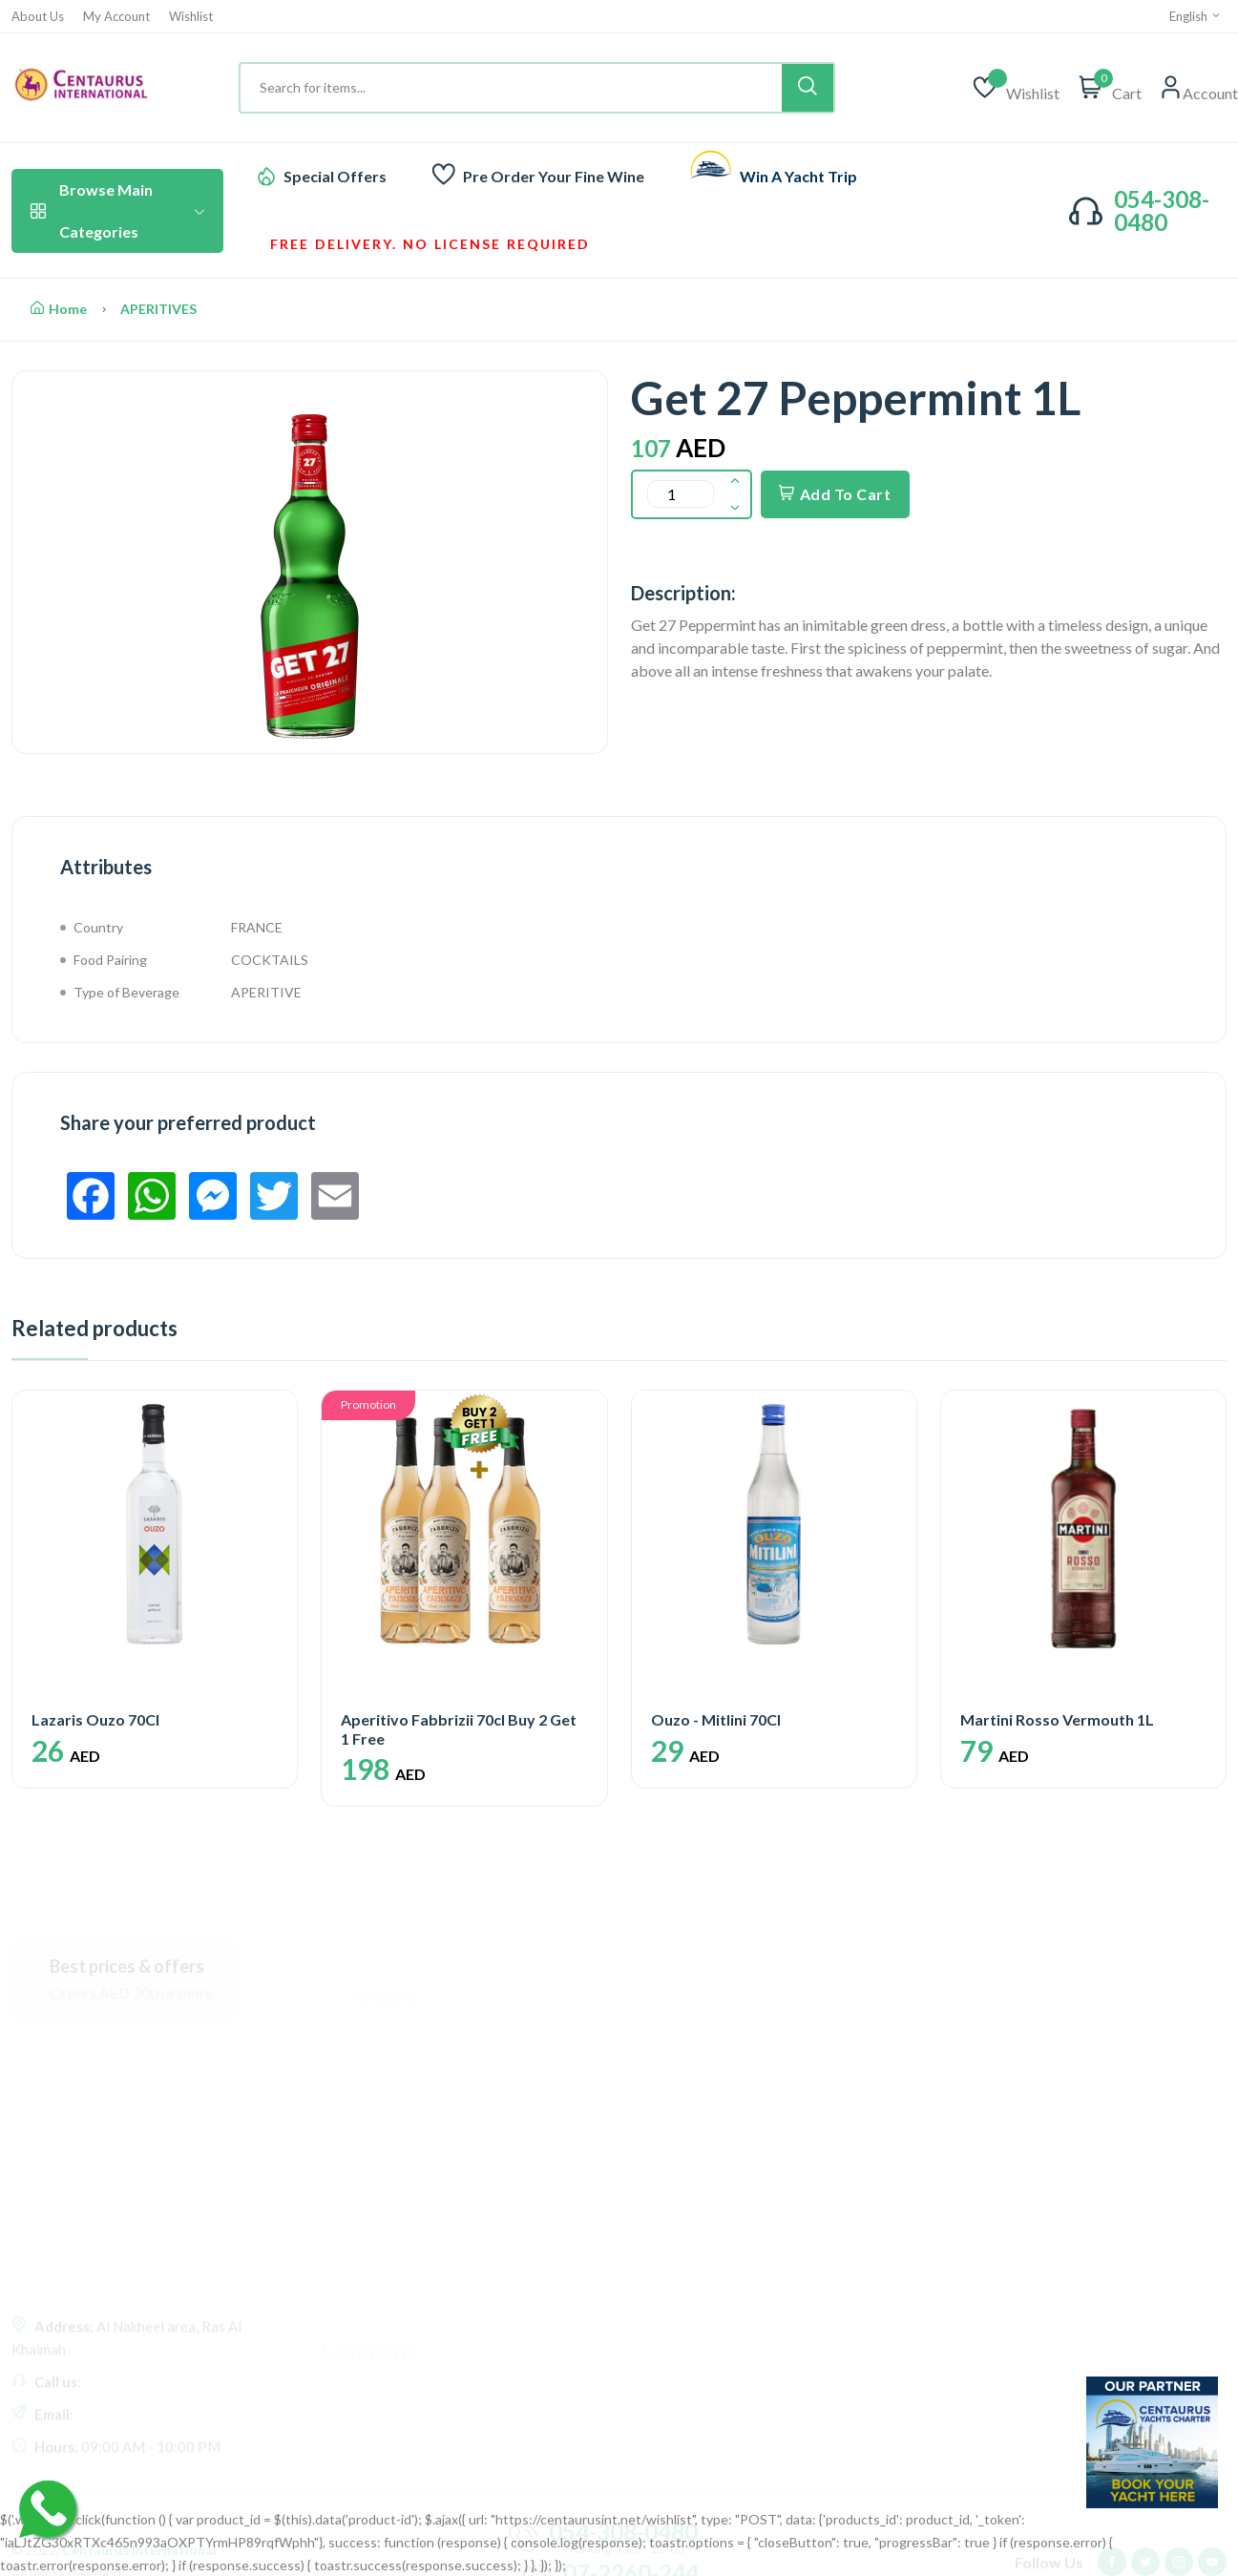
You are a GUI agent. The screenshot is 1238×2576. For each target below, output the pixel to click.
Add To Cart (836, 494)
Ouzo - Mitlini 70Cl (716, 1719)
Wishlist (191, 16)
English (1195, 16)
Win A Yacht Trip (798, 176)
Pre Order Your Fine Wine (553, 176)
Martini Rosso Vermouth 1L (1057, 1719)
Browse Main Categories (117, 210)
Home (59, 309)
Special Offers (335, 176)
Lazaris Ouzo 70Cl (95, 1719)
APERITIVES (158, 309)
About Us (37, 16)
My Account (116, 16)
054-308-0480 (1161, 210)
